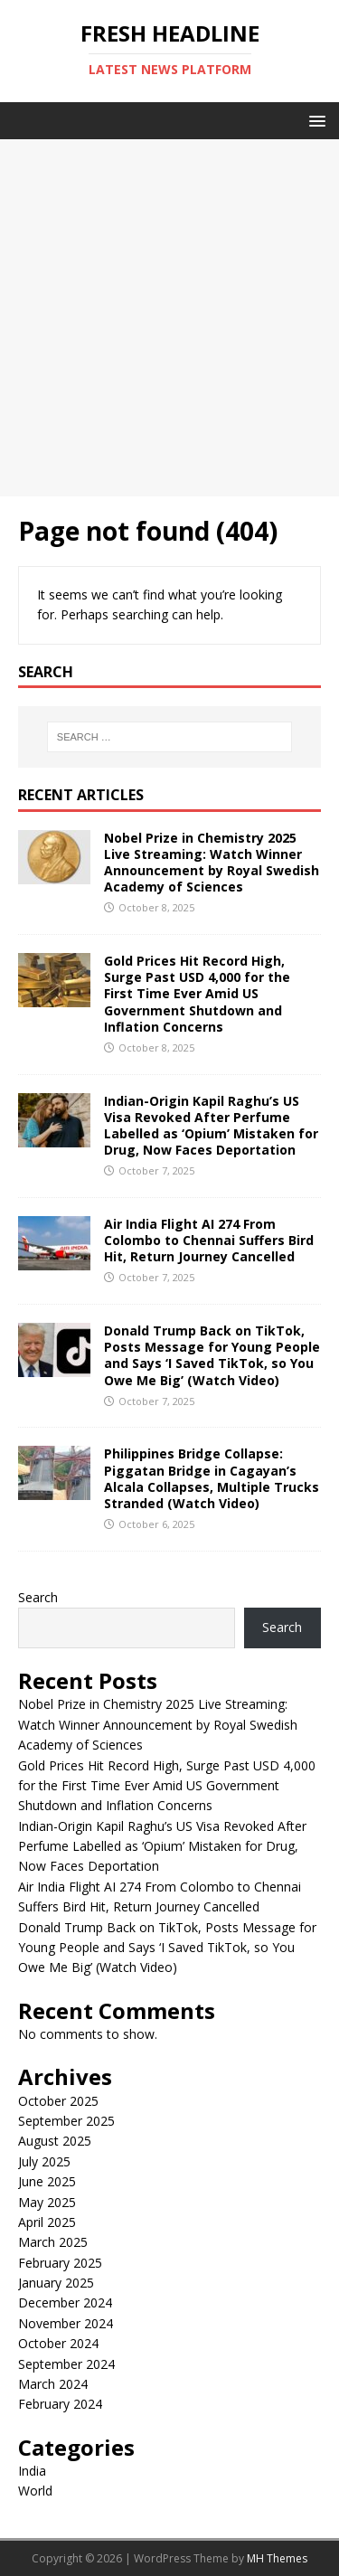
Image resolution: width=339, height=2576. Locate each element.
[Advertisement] (169, 317)
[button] (314, 120)
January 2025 (56, 2282)
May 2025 (47, 2202)
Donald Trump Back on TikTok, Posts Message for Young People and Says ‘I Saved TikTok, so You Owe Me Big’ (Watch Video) (212, 1355)
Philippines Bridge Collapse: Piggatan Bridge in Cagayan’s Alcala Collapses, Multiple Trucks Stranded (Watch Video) (211, 1478)
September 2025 (66, 2120)
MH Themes (277, 2558)
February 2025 (60, 2262)
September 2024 (66, 2364)
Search (38, 1597)
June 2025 (47, 2181)
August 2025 (54, 2140)
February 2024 (60, 2403)
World (35, 2490)
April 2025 (47, 2222)
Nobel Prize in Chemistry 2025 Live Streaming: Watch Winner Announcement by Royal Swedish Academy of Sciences (211, 862)
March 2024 (53, 2383)
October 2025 (58, 2100)
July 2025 (44, 2161)
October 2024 (58, 2343)
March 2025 (53, 2241)
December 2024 (65, 2302)
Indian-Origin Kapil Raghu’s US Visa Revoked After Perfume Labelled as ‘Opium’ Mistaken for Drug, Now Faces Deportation (211, 1125)
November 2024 (65, 2323)
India (32, 2470)
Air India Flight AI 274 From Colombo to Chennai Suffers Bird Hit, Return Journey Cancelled (209, 1240)
